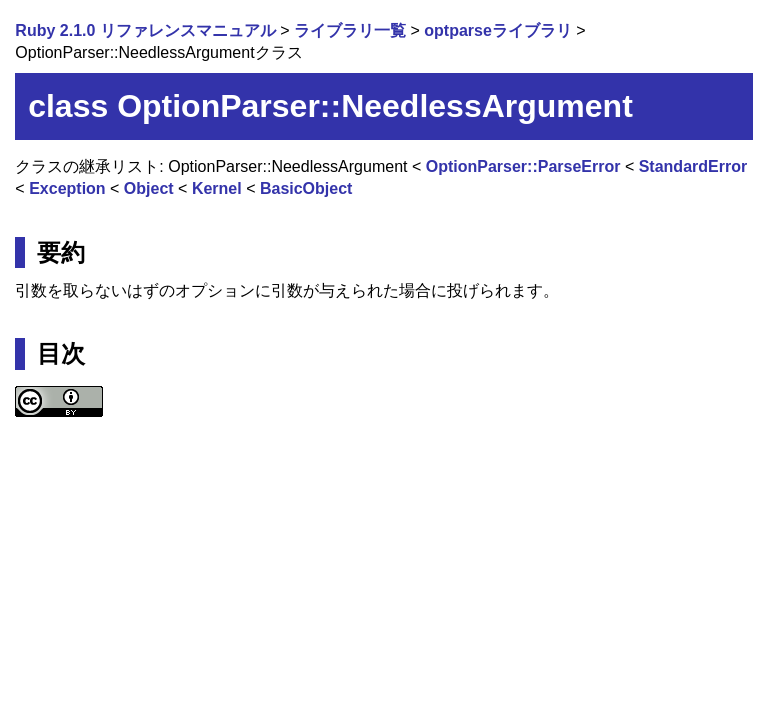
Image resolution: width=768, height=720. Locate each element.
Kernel (217, 188)
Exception (67, 188)
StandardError (693, 166)
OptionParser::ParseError (523, 166)
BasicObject (306, 188)
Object (149, 188)
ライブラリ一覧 (350, 30)
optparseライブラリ (498, 30)
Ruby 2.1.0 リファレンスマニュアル (145, 30)
